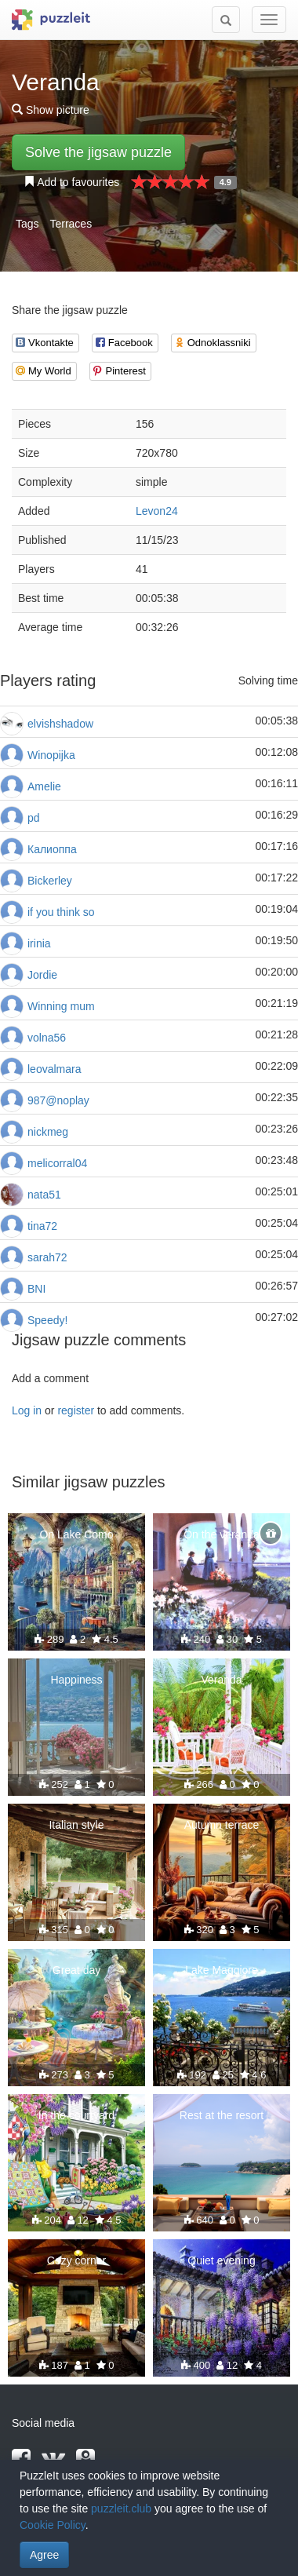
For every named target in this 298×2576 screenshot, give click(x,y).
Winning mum (61, 1006)
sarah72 (47, 1257)
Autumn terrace (222, 1825)
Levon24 (157, 511)
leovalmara (54, 1069)
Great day (76, 1970)
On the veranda (222, 1534)
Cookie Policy (52, 2525)
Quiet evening (221, 2260)
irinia (39, 943)
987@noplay (58, 1100)
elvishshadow (60, 723)
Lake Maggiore (221, 1970)
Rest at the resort (221, 2115)
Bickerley (49, 880)
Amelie (44, 786)
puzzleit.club (121, 2508)
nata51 (44, 1194)
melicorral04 (57, 1163)
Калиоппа (52, 849)
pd (33, 818)
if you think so (61, 912)
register (75, 1410)
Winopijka (51, 755)
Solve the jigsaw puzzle (98, 152)
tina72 (42, 1226)
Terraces (70, 223)
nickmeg (47, 1132)
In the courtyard (76, 2115)
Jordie (42, 975)
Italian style (76, 1825)
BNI (36, 1289)
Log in (27, 1410)
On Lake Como (76, 1534)
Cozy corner (76, 2260)
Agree (44, 2555)
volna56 (46, 1037)
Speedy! (47, 1320)
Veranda (221, 1679)
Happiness (76, 1679)
